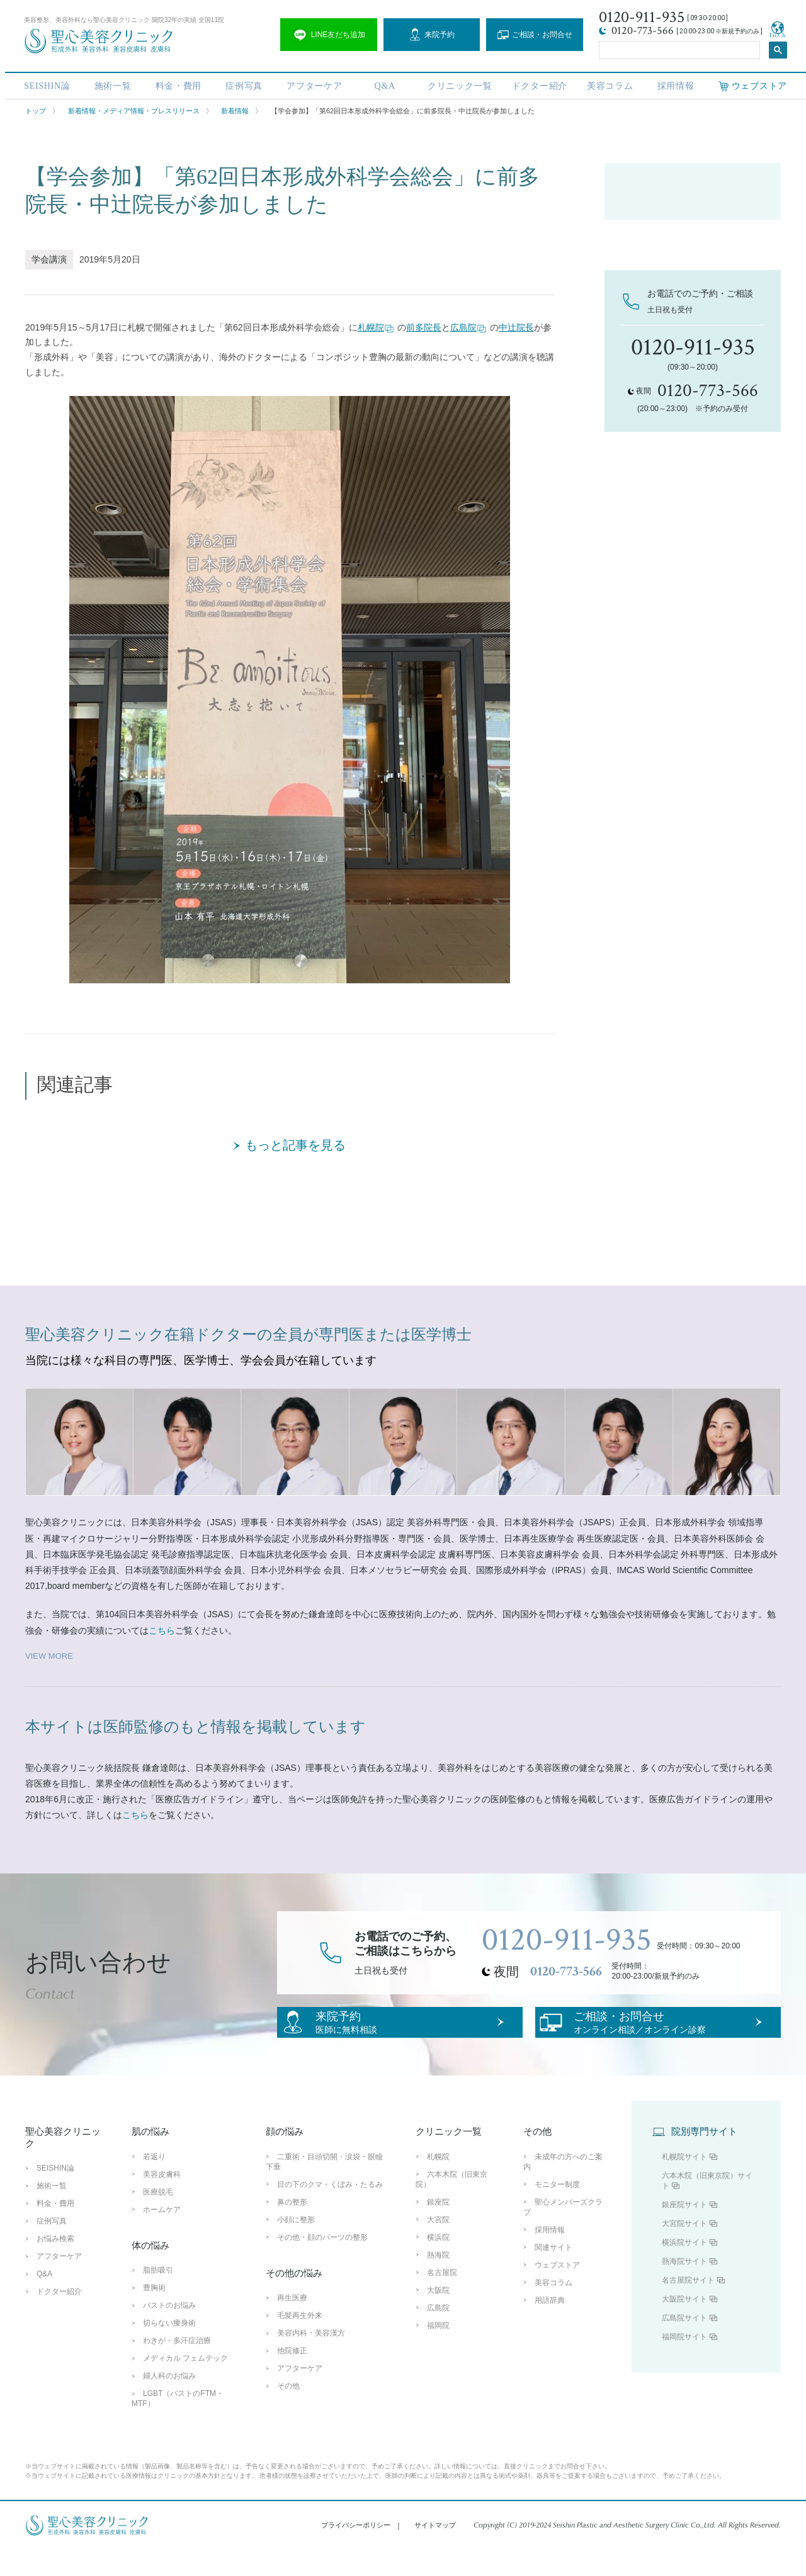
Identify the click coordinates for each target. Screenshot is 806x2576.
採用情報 (675, 83)
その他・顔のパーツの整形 (322, 2263)
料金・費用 (174, 83)
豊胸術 (154, 2314)
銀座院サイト (684, 2230)
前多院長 (423, 327)
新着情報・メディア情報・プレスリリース (134, 111)
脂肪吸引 (158, 2296)
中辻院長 (516, 327)
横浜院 (438, 2263)
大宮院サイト (684, 2249)
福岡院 (438, 2351)
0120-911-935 (567, 1940)
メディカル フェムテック (185, 2384)
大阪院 (438, 2316)
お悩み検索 (55, 2265)
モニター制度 (557, 2210)
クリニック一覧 (458, 83)
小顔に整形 (296, 2245)
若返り (154, 2182)
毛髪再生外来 (299, 2341)
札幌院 (376, 328)
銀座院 (438, 2227)
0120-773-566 (566, 1971)
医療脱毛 (158, 2217)
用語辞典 (550, 2326)
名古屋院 (442, 2298)
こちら (162, 1630)
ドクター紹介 (537, 83)
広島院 (468, 328)
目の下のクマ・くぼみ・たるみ (330, 2210)
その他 (288, 2412)
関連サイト (553, 2273)
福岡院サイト (684, 2362)
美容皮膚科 (162, 2200)
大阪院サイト (684, 2324)
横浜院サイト (684, 2268)
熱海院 (438, 2280)
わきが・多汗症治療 (177, 2367)
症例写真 (240, 83)
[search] (678, 48)
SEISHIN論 (42, 83)
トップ (35, 111)
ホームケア (162, 2235)
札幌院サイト (684, 2182)
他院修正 (292, 2377)
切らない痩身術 (169, 2349)
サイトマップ (435, 2551)
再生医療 (292, 2324)
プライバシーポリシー (355, 2551)
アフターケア (311, 83)
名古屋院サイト (688, 2306)
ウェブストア (557, 2290)
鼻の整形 (292, 2227)
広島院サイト (684, 2343)
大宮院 (438, 2245)
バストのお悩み (169, 2331)
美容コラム (609, 83)
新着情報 (235, 111)
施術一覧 (108, 83)
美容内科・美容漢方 (311, 2359)
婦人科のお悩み (169, 2402)
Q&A (382, 83)
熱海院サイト (684, 2287)
